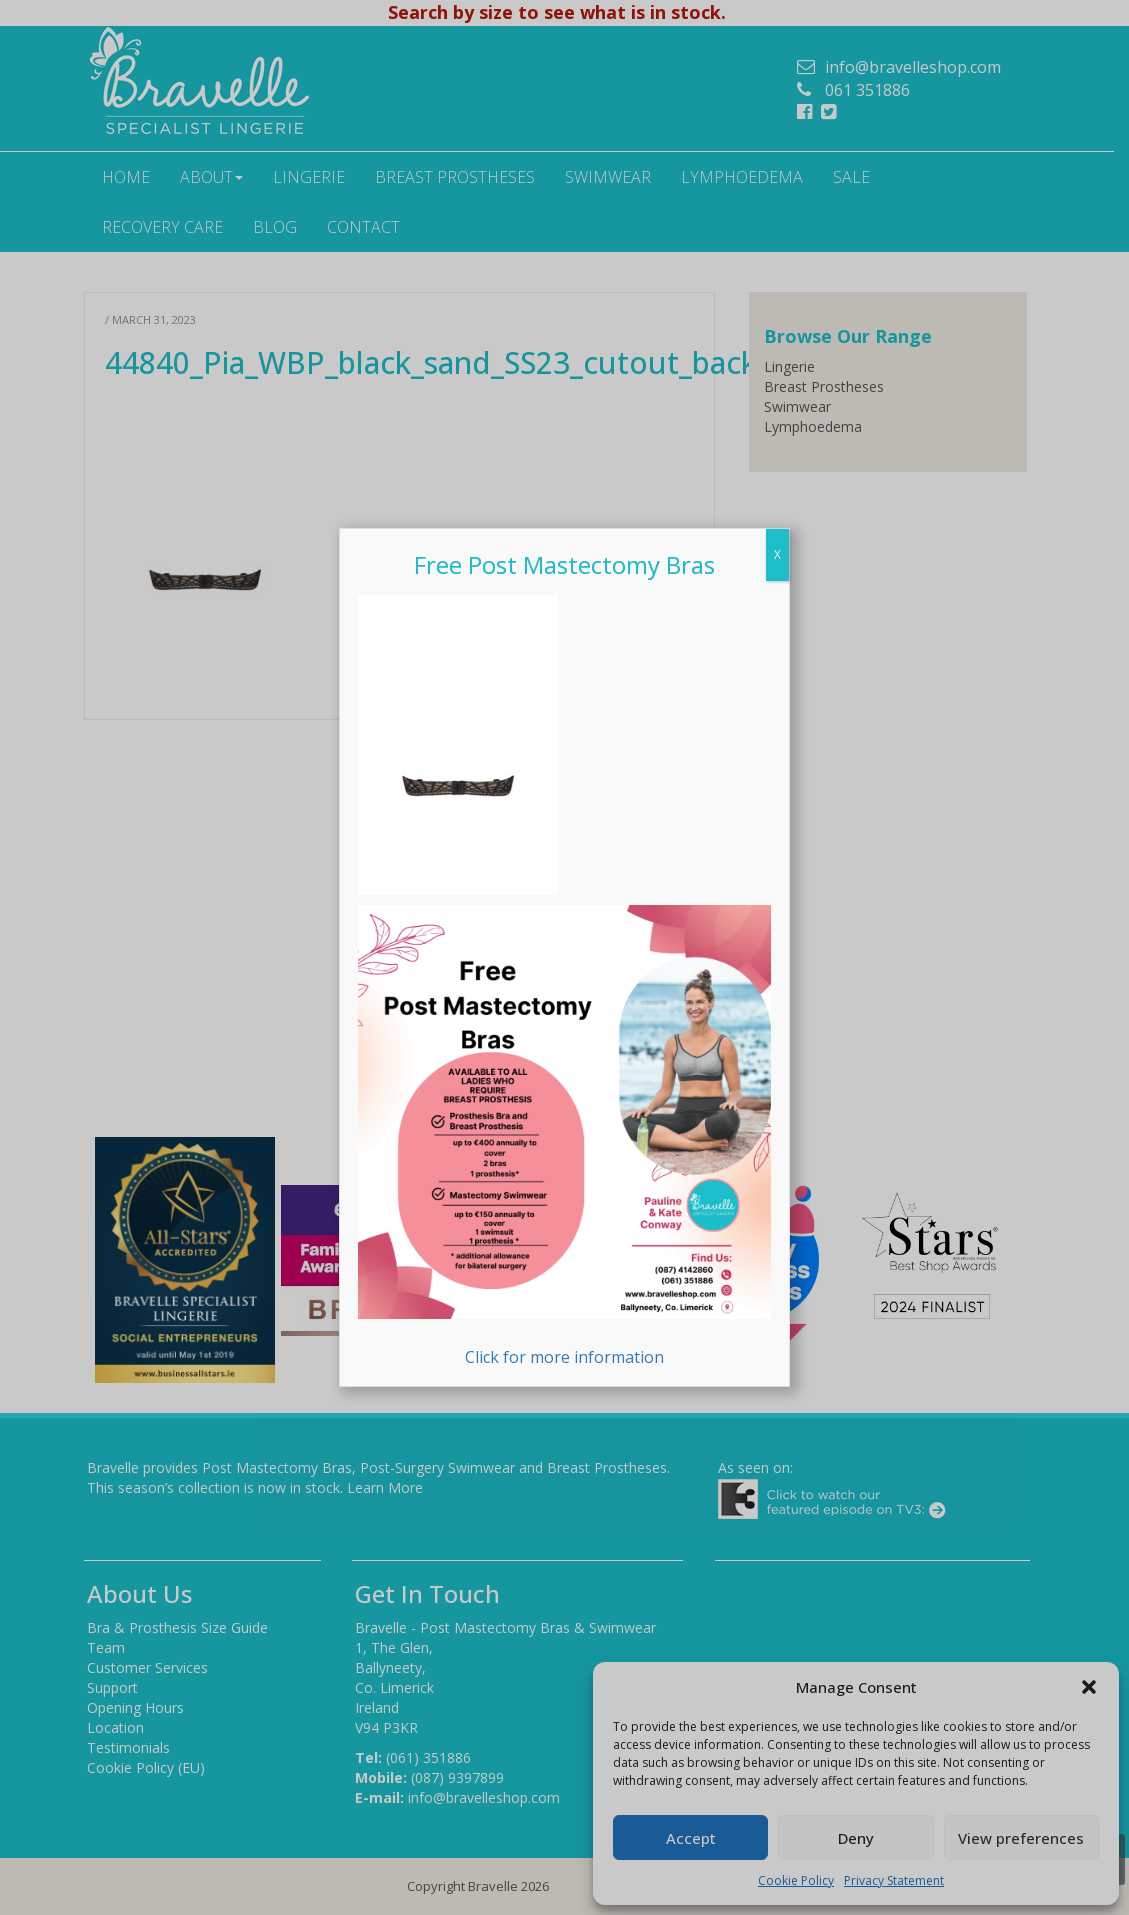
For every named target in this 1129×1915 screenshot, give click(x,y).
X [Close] (777, 554)
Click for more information (565, 1136)
